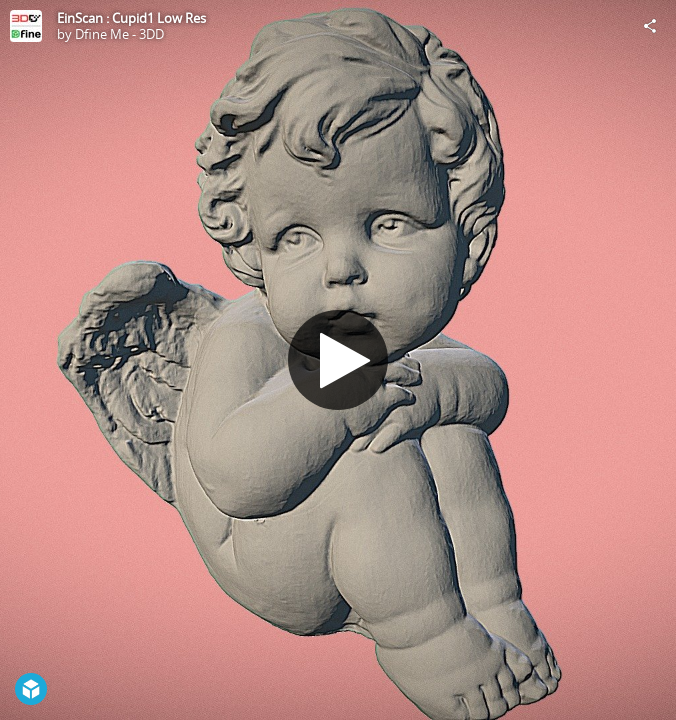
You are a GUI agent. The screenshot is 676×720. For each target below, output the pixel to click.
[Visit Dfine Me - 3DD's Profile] (26, 26)
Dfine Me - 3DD (119, 34)
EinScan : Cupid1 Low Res (131, 18)
